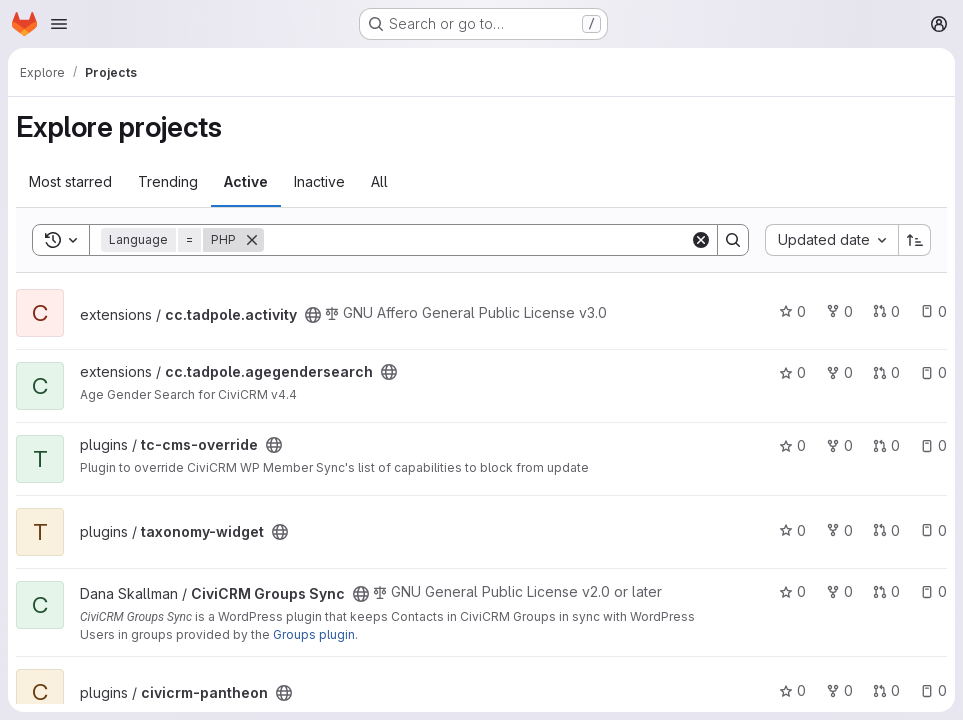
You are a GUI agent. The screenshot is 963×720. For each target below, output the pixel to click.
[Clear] (701, 240)
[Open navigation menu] (59, 24)
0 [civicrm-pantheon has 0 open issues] (933, 690)
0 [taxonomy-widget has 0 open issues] (933, 530)
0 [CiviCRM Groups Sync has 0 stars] (792, 591)
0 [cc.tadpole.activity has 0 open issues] (933, 311)
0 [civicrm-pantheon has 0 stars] (792, 690)
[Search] (477, 240)
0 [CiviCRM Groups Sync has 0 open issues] (933, 591)
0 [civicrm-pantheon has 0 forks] (839, 690)
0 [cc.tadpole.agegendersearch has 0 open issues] (933, 372)
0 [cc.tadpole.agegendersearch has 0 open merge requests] (886, 372)
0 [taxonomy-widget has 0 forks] (839, 530)
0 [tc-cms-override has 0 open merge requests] (886, 445)
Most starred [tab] (70, 181)
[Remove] (252, 240)
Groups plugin (314, 634)
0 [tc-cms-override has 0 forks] (839, 445)
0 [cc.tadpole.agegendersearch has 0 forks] (839, 372)
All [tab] (379, 181)
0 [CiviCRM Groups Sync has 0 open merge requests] (886, 591)
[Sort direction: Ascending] (915, 240)
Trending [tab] (168, 181)
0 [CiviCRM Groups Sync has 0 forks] (839, 591)
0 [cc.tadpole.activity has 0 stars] (792, 311)
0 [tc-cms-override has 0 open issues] (933, 445)
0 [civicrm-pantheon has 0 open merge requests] (886, 690)
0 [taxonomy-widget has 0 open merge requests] (886, 530)
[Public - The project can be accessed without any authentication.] (313, 315)
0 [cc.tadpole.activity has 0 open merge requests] (886, 311)
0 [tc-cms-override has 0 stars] (792, 445)
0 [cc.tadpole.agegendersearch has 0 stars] (792, 372)
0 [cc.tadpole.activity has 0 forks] (839, 311)
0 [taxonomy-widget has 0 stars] (792, 530)
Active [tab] (246, 181)
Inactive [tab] (319, 181)
